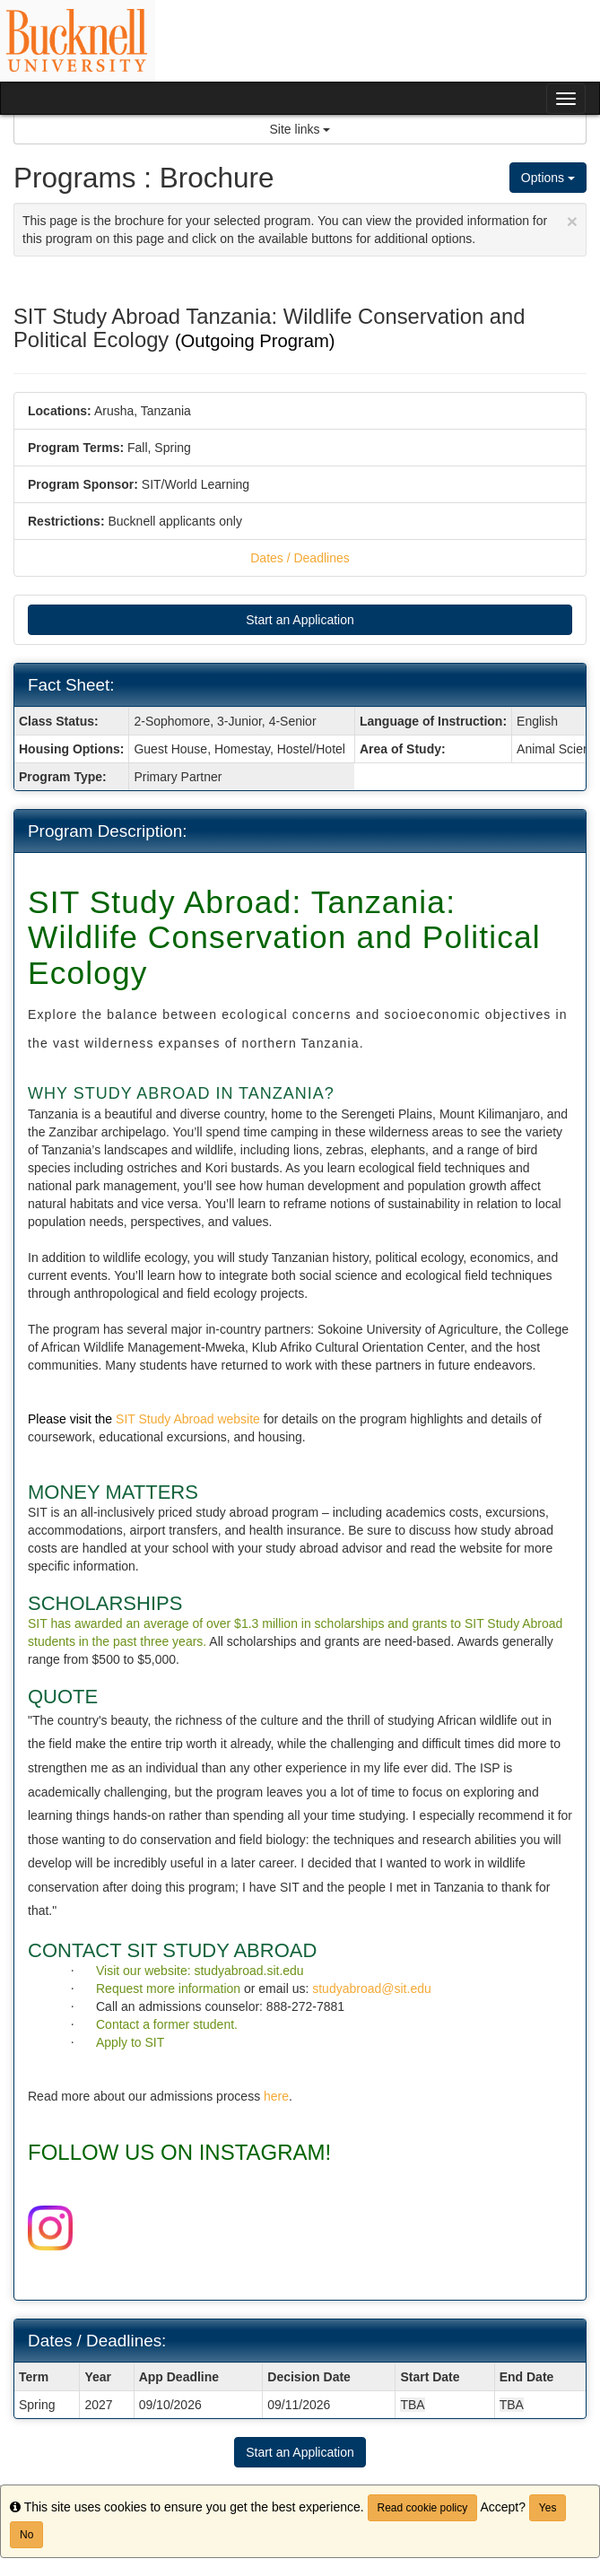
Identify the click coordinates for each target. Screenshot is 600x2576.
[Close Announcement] (572, 221)
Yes (548, 2508)
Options (548, 177)
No (26, 2534)
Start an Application (300, 620)
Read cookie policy (423, 2508)
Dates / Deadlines (300, 558)
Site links (300, 129)
